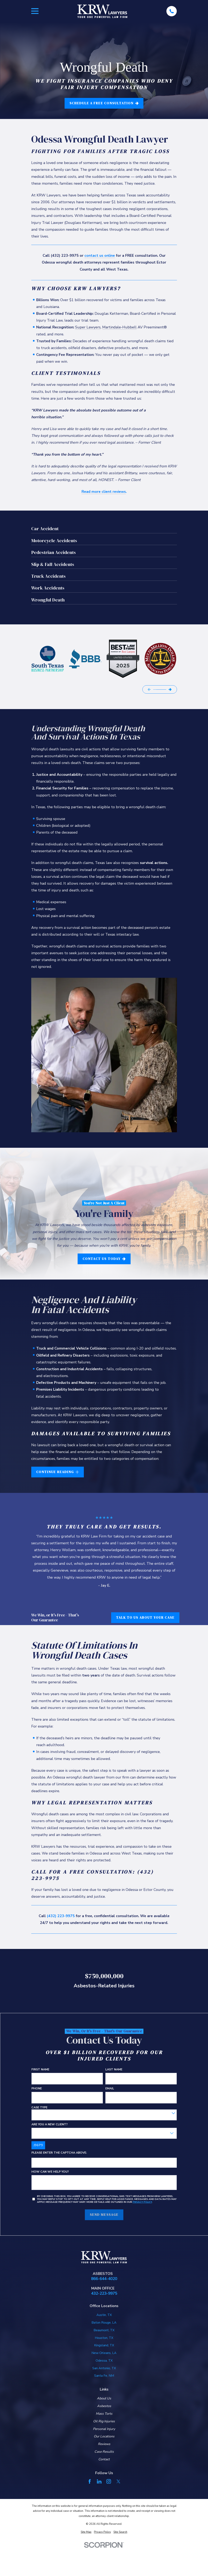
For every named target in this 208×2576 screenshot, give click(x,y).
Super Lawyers (88, 327)
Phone (36, 2088)
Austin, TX (104, 2315)
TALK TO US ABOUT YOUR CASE (145, 1617)
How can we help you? (50, 2172)
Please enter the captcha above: (59, 2153)
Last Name (113, 2069)
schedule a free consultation (104, 103)
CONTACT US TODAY (103, 1258)
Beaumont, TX (104, 2330)
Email (109, 2088)
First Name (40, 2069)
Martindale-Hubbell (119, 327)
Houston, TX (104, 2338)
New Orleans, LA (104, 2353)
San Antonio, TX (104, 2368)
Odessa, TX (104, 2360)
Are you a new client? (49, 2124)
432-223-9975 (104, 2294)
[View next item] (170, 689)
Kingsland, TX (104, 2345)
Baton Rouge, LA (104, 2322)
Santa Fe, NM (104, 2375)
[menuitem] (86, 2532)
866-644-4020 (104, 2279)
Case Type (39, 2107)
